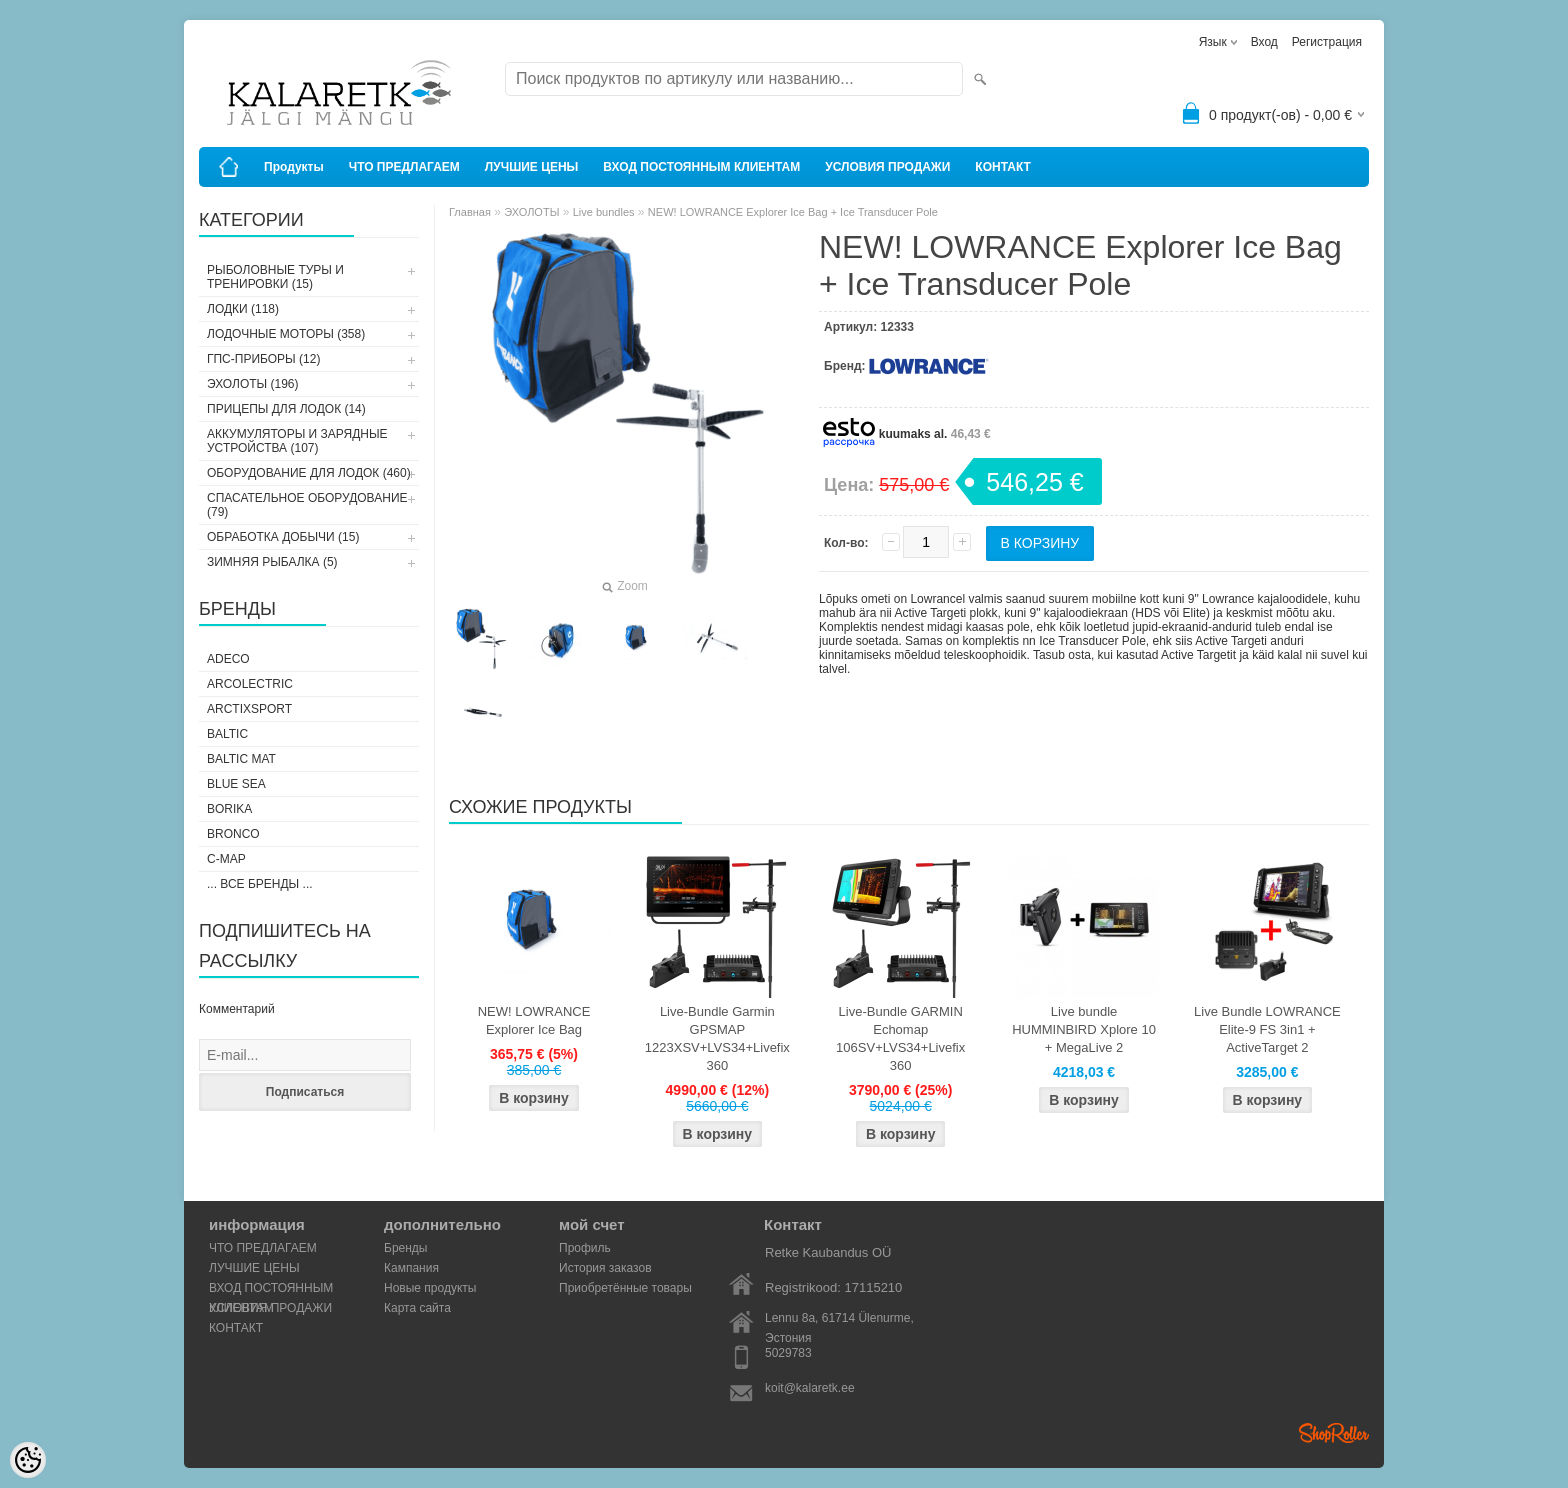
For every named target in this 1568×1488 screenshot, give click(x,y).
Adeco (228, 659)
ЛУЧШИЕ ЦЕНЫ (532, 167)
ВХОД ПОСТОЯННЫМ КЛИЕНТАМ (701, 167)
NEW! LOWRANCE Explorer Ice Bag (534, 1020)
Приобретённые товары (625, 1288)
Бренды (405, 1248)
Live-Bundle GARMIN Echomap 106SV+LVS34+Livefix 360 (900, 1038)
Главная (470, 212)
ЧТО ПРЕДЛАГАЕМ (404, 167)
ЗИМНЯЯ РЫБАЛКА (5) (272, 562)
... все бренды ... (260, 884)
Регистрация (1327, 42)
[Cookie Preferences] (28, 1460)
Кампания (411, 1268)
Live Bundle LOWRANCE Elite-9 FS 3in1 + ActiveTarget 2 (1267, 1029)
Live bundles (604, 212)
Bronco (233, 834)
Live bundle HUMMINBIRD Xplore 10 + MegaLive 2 (1084, 1029)
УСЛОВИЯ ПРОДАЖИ (887, 167)
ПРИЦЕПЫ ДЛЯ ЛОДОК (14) (286, 409)
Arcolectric (250, 684)
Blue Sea (236, 784)
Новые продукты (430, 1288)
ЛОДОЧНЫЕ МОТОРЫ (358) (286, 334)
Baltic (227, 734)
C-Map (226, 859)
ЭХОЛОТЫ (531, 212)
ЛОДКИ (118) (243, 309)
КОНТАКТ (1003, 167)
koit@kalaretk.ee (810, 1388)
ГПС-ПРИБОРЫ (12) (263, 359)
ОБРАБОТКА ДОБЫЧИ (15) (283, 537)
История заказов (605, 1268)
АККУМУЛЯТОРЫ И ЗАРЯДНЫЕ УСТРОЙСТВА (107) (297, 441)
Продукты (294, 167)
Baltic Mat (241, 759)
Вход (1264, 42)
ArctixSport (249, 709)
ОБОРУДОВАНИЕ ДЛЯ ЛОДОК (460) (309, 473)
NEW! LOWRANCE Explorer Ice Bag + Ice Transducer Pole (793, 212)
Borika (229, 809)
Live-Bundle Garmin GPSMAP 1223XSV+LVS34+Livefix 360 (717, 1038)
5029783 (788, 1353)
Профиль (585, 1248)
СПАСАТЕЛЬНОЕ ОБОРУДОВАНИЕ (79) (307, 505)
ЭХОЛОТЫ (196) (253, 384)
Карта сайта (417, 1308)
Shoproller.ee (1334, 1433)
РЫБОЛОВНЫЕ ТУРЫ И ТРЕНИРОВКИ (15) (275, 277)
